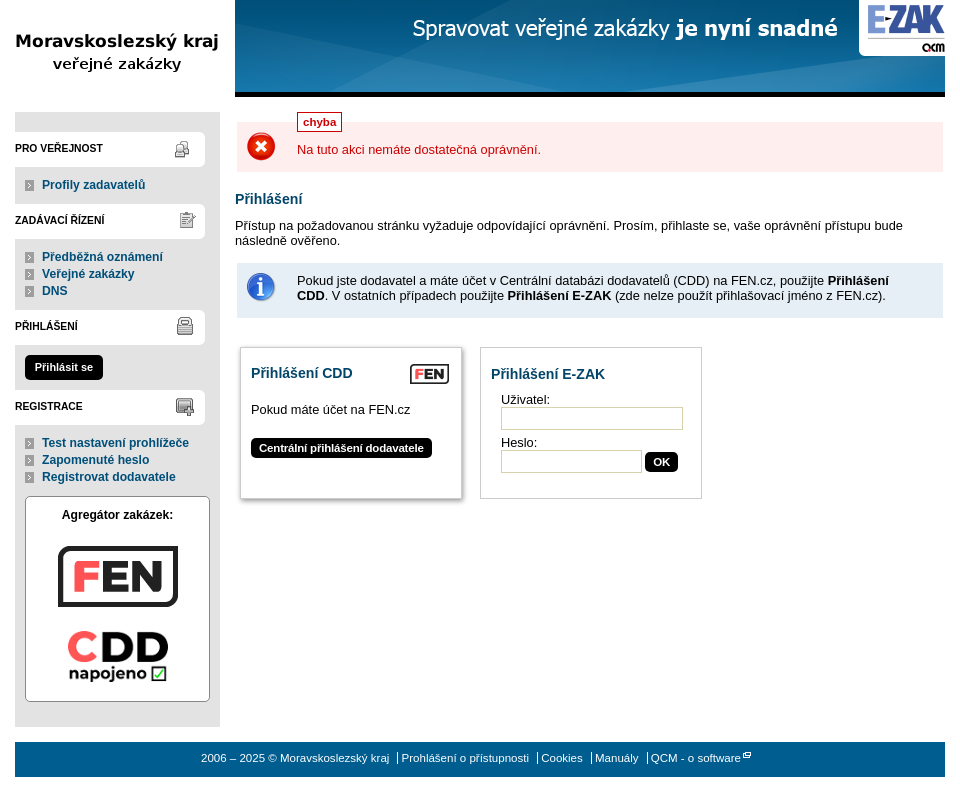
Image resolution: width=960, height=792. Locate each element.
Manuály (617, 758)
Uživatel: (525, 399)
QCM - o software (696, 758)
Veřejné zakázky (88, 274)
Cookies (562, 758)
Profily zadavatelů (93, 185)
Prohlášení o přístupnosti (465, 758)
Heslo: (519, 442)
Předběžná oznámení (102, 257)
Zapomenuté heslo (95, 460)
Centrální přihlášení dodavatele (341, 448)
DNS (55, 291)
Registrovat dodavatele (109, 477)
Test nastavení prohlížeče (115, 443)
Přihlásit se (64, 367)
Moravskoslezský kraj (117, 48)
